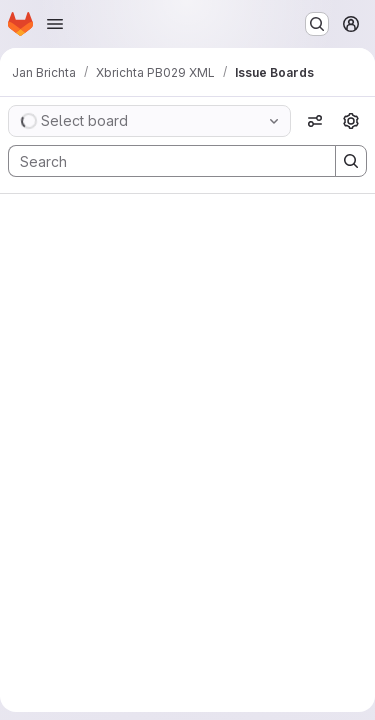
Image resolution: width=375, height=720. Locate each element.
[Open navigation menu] (55, 24)
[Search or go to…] (317, 24)
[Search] (162, 161)
